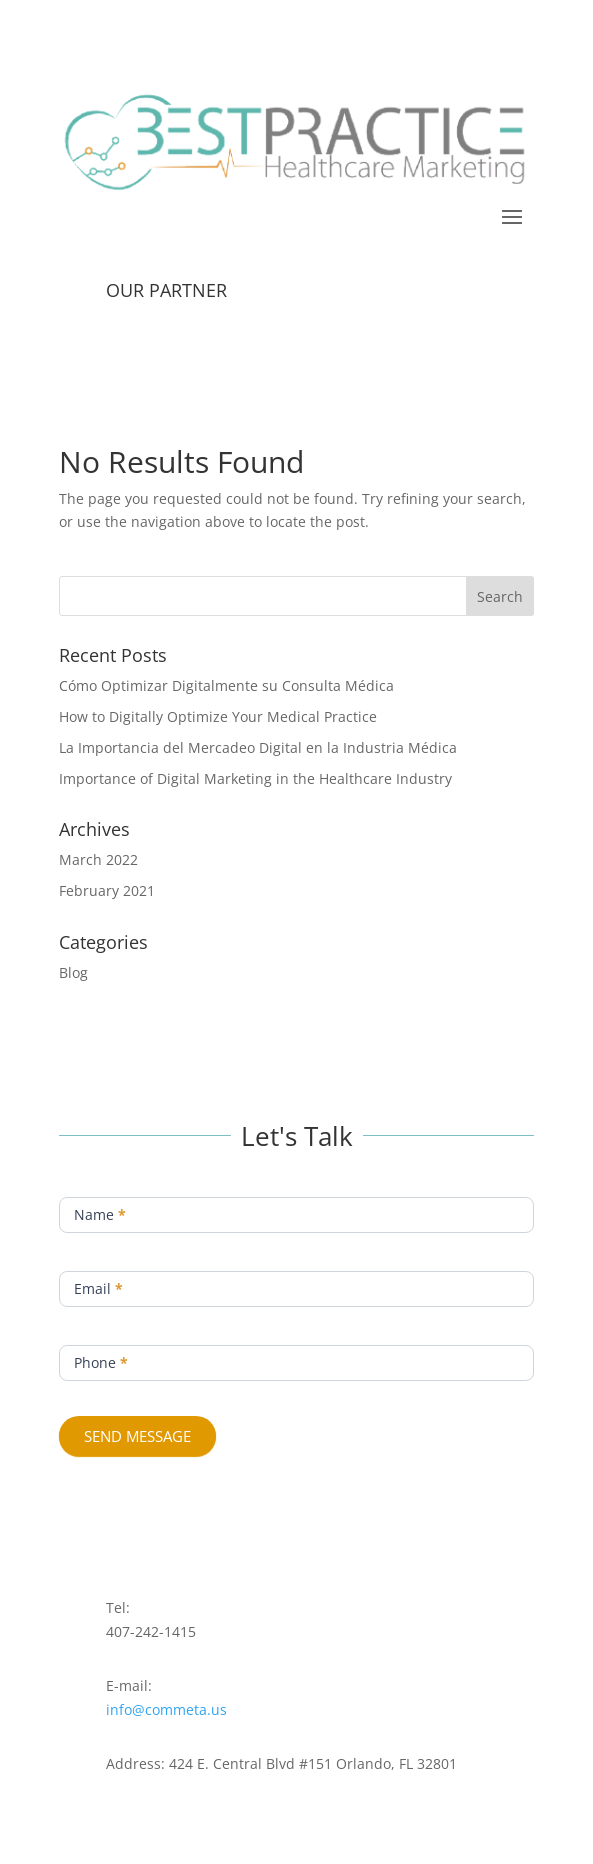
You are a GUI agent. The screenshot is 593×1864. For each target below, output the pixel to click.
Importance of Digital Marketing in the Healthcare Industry (255, 778)
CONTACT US (296, 255)
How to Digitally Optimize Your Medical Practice (218, 716)
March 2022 (98, 859)
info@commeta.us (166, 1709)
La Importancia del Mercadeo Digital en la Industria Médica (258, 747)
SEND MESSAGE (137, 1436)
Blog (73, 972)
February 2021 (107, 890)
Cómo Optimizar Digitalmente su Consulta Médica (226, 685)
